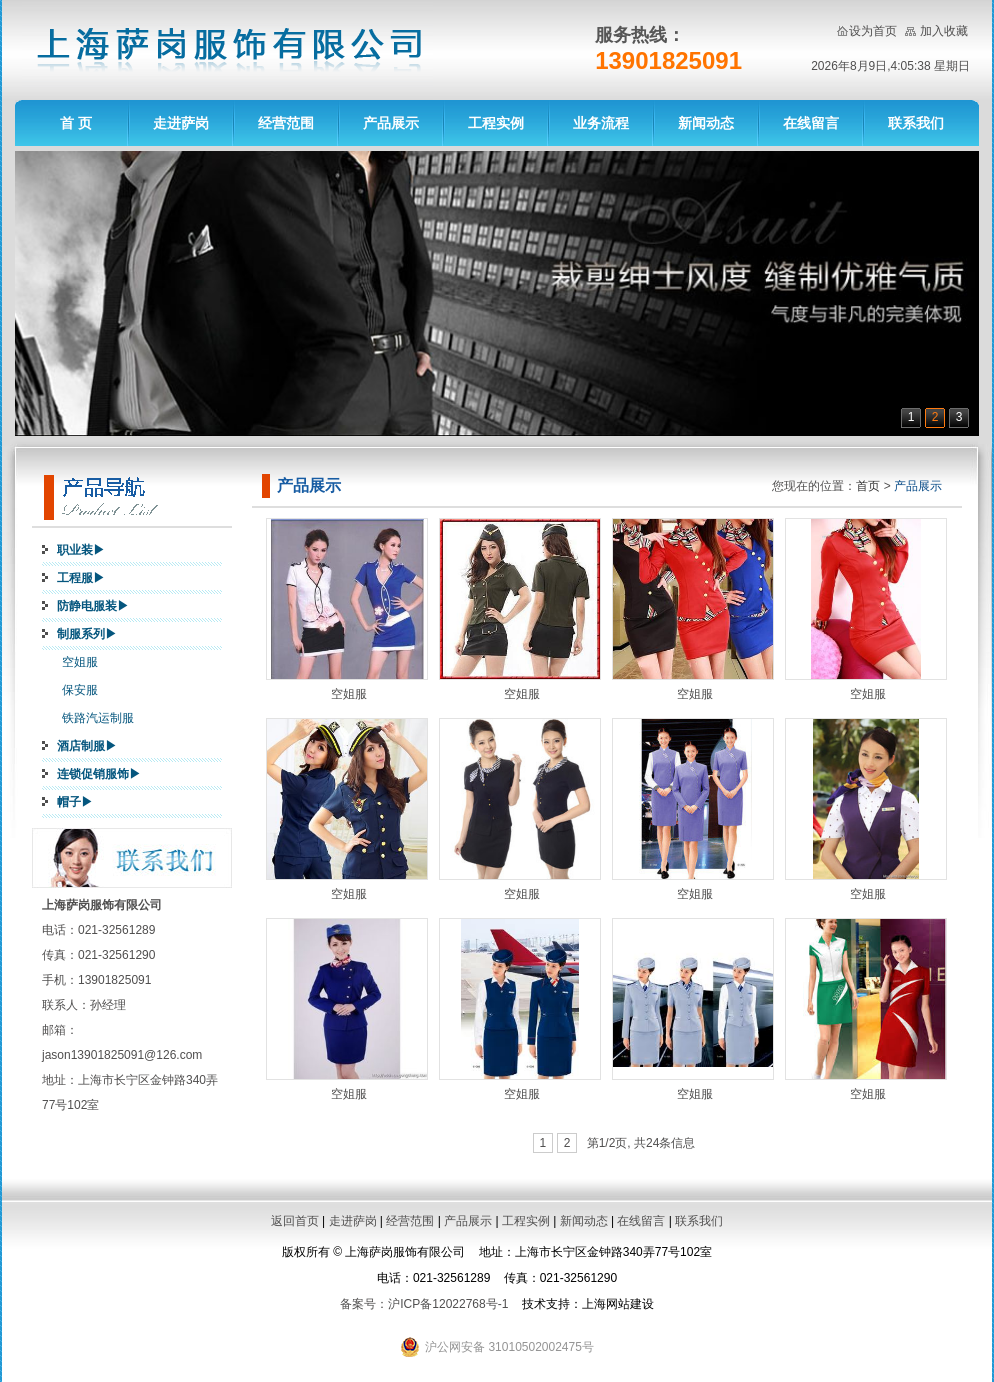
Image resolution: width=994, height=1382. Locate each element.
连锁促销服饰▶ (99, 774)
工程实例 (496, 123)
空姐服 (80, 662)
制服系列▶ (87, 634)
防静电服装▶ (93, 606)
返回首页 (295, 1221)
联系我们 (916, 123)
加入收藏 (944, 31)
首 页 (76, 123)
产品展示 (391, 123)
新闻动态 (706, 123)
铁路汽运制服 (98, 718)
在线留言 (811, 123)
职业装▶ (81, 550)
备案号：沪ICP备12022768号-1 (424, 1304)
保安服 (80, 690)
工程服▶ (81, 578)
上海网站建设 (618, 1304)
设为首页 (873, 31)
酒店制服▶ (87, 746)
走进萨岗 (181, 123)
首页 (868, 486)
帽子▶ (75, 802)
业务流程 (601, 123)
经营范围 (286, 123)
